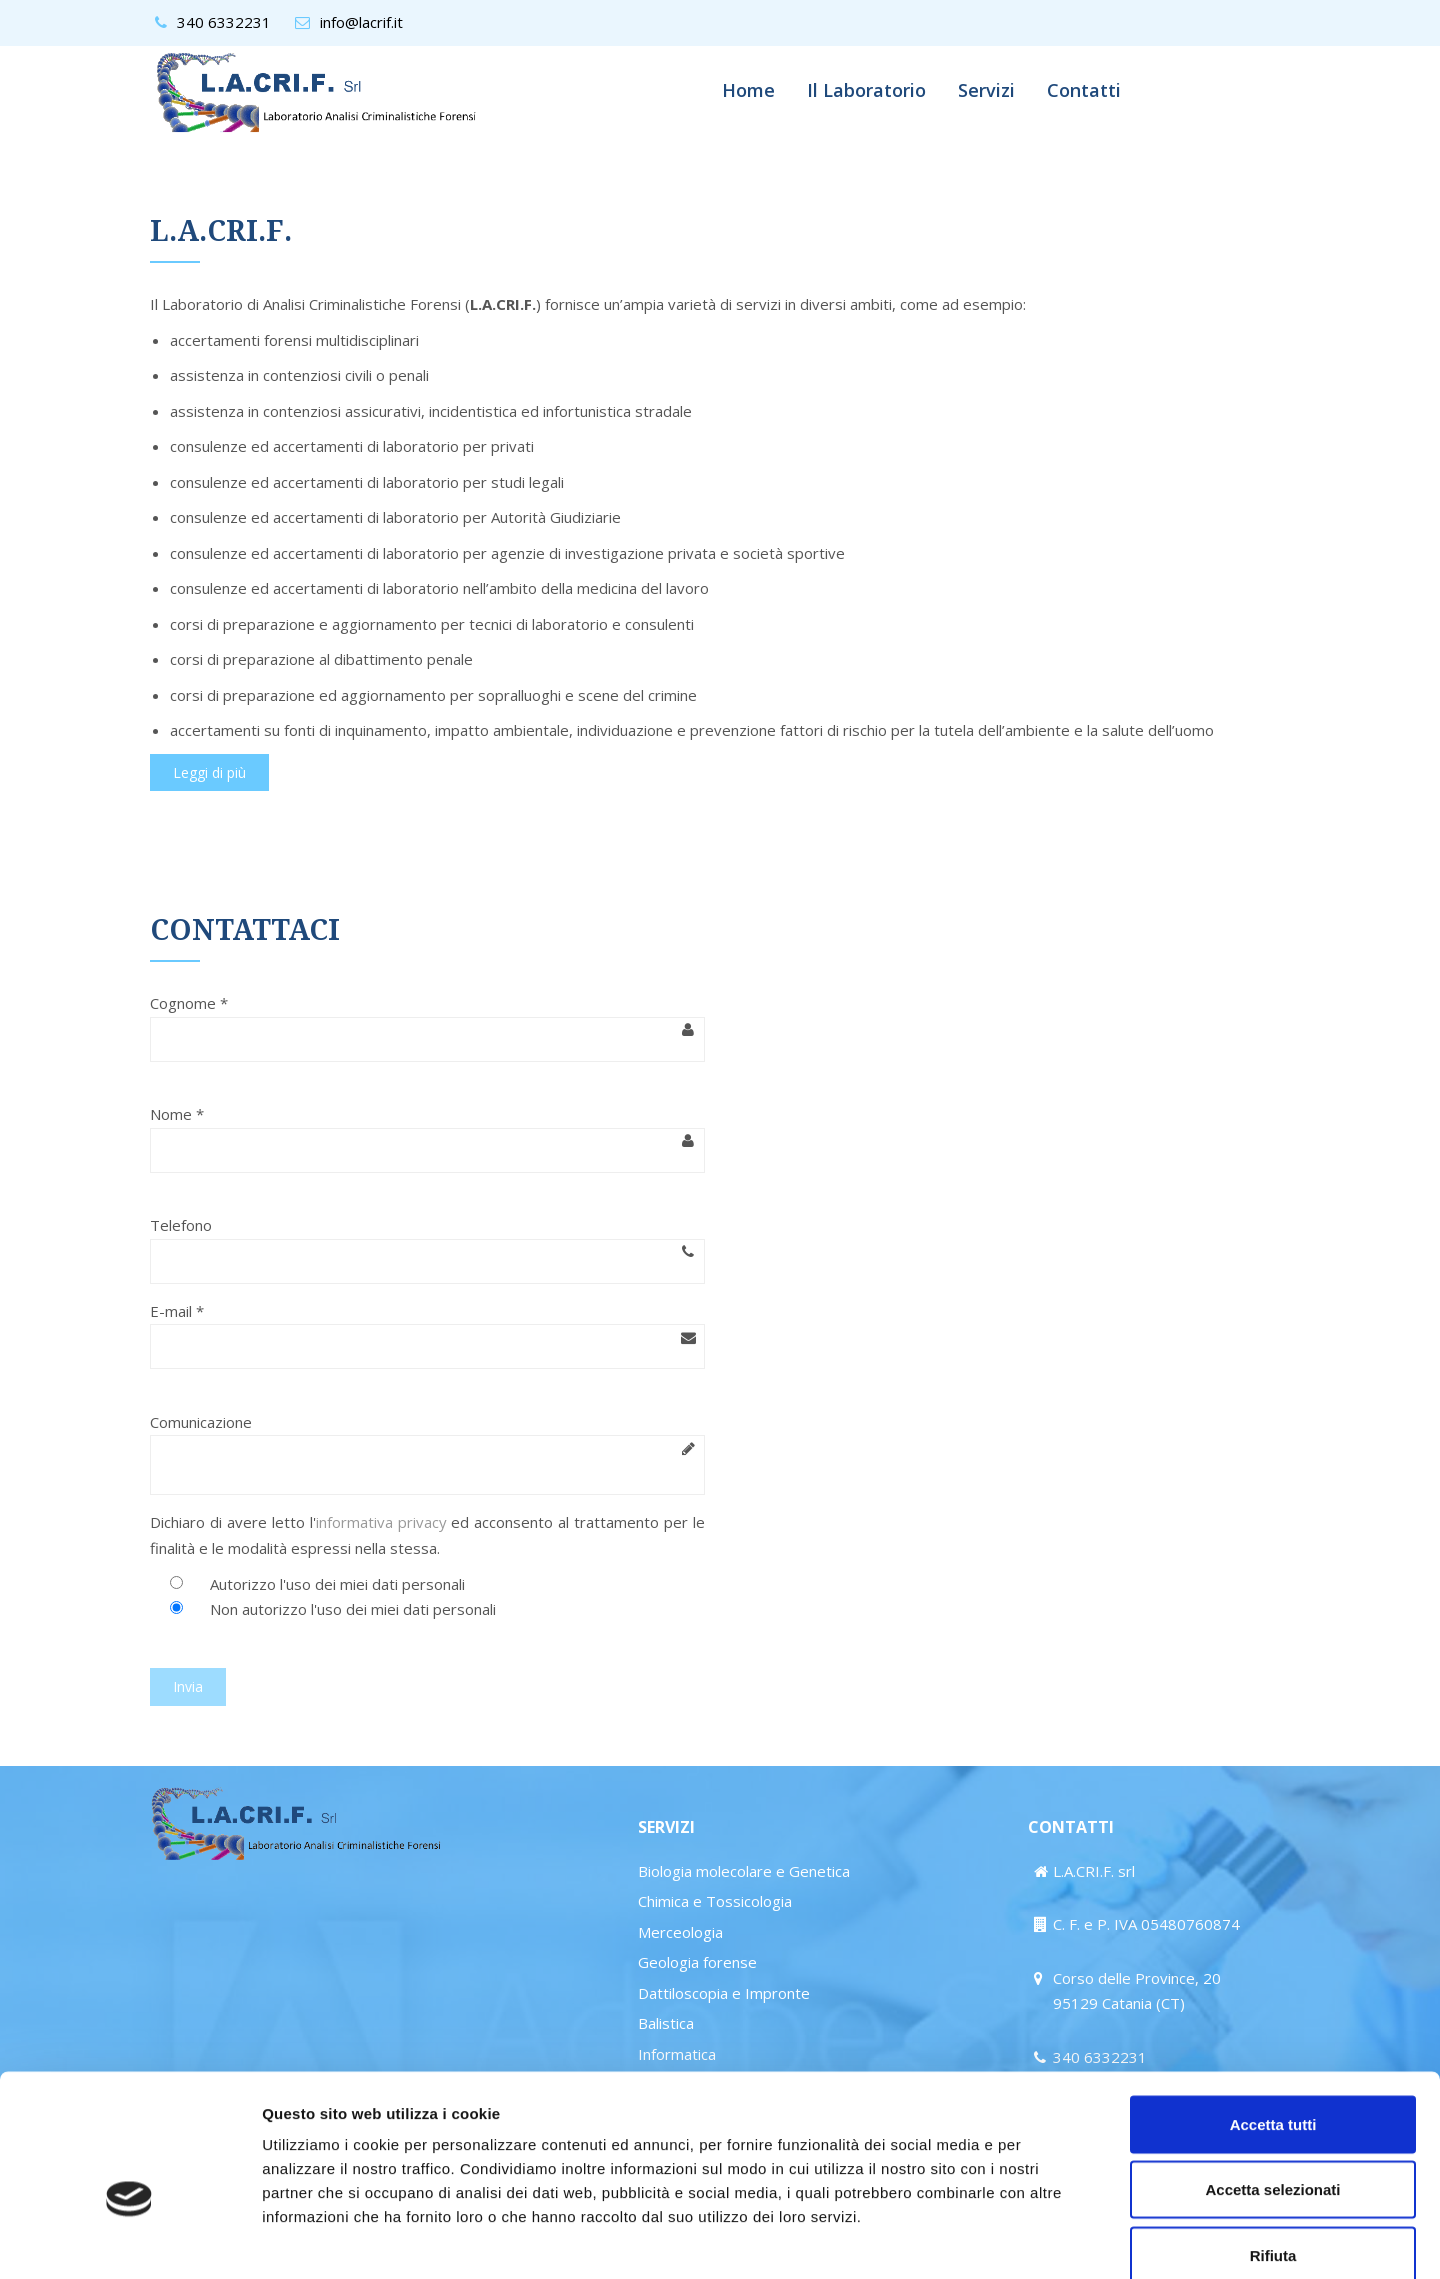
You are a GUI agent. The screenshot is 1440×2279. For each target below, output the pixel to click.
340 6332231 (224, 22)
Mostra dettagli (1052, 2239)
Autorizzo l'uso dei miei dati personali (337, 1584)
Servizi (986, 90)
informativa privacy (381, 1522)
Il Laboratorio (866, 90)
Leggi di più (209, 772)
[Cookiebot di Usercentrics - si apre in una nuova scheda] (129, 2240)
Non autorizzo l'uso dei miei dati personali (353, 1609)
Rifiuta (1273, 2147)
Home (748, 90)
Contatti (1084, 90)
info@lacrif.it (361, 22)
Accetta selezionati (1272, 2082)
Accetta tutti (1273, 2016)
